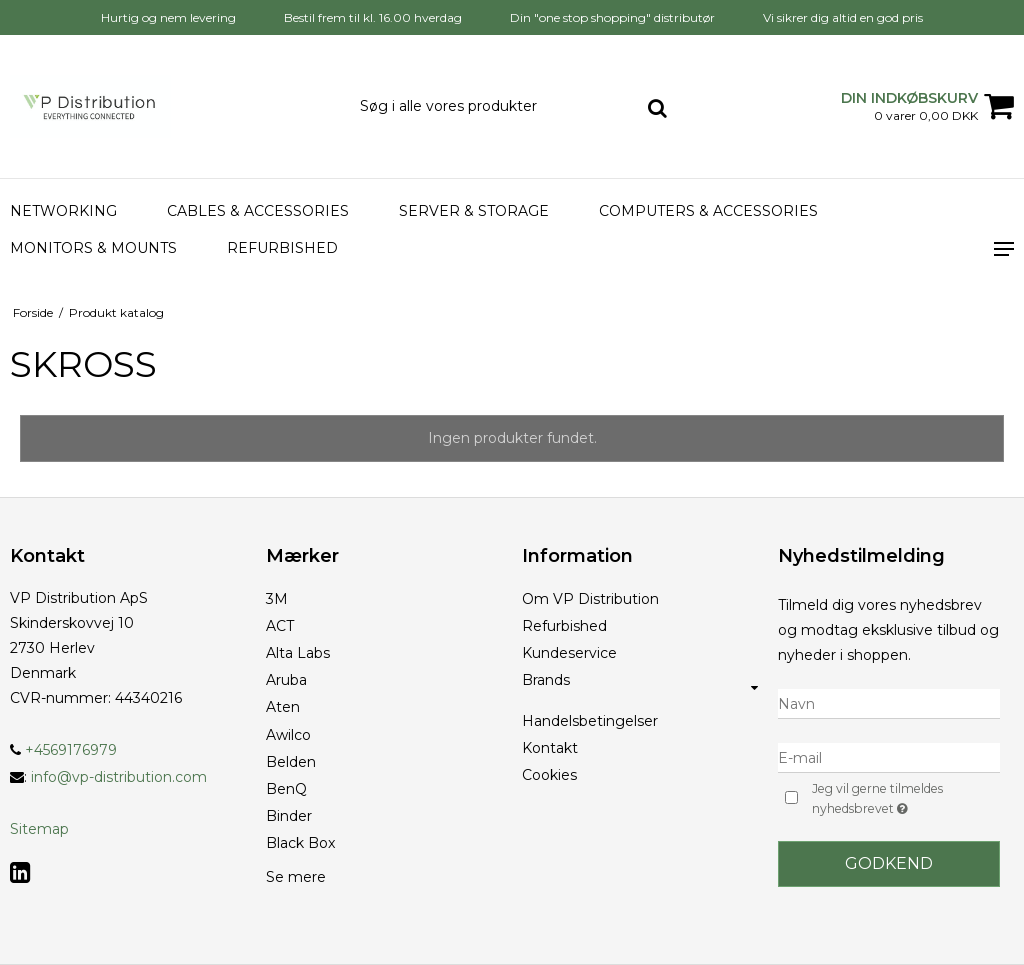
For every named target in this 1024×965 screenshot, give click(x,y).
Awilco (288, 735)
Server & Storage (474, 211)
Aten (283, 707)
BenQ (286, 789)
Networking (63, 211)
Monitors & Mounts (93, 248)
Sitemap (39, 829)
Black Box (300, 843)
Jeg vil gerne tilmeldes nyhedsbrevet (904, 800)
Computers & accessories (708, 211)
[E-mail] (889, 757)
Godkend (889, 863)
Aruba (286, 680)
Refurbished (282, 248)
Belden (291, 762)
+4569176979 (63, 750)
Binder (289, 816)
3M (277, 599)
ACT (280, 626)
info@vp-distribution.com (119, 777)
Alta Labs (298, 653)
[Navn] (889, 703)
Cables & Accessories (258, 211)
